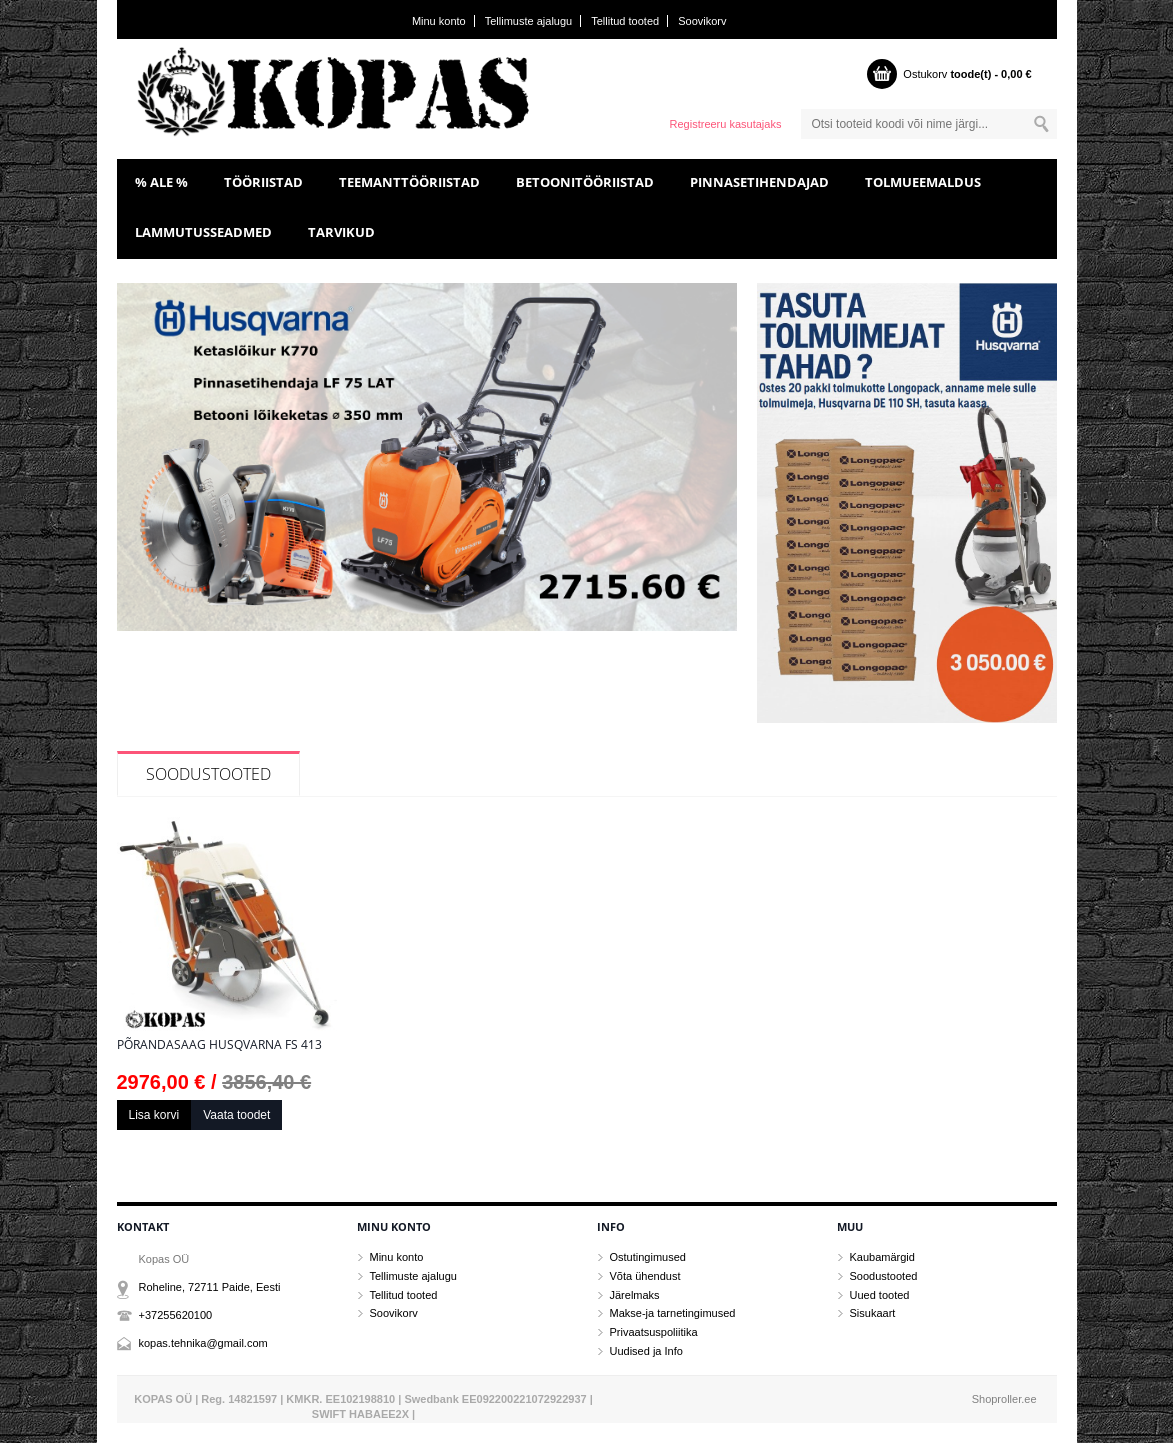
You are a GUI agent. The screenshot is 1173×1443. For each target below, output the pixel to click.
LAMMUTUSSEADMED (203, 232)
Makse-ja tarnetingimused (673, 1313)
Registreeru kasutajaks (726, 124)
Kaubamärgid (882, 1257)
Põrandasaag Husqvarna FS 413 (219, 1045)
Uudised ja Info (646, 1351)
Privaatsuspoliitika (654, 1332)
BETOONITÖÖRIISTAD (585, 182)
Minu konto (439, 21)
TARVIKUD (341, 232)
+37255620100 (176, 1315)
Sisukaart (873, 1313)
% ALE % (161, 182)
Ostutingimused (648, 1257)
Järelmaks (635, 1295)
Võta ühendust (645, 1276)
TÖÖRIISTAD (263, 182)
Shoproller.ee (1004, 1399)
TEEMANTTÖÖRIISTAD (409, 182)
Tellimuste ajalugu (528, 21)
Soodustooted (208, 774)
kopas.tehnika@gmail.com (203, 1343)
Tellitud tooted (625, 21)
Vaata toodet (236, 1115)
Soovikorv (702, 21)
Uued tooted (880, 1295)
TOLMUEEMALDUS (923, 182)
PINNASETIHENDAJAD (759, 182)
